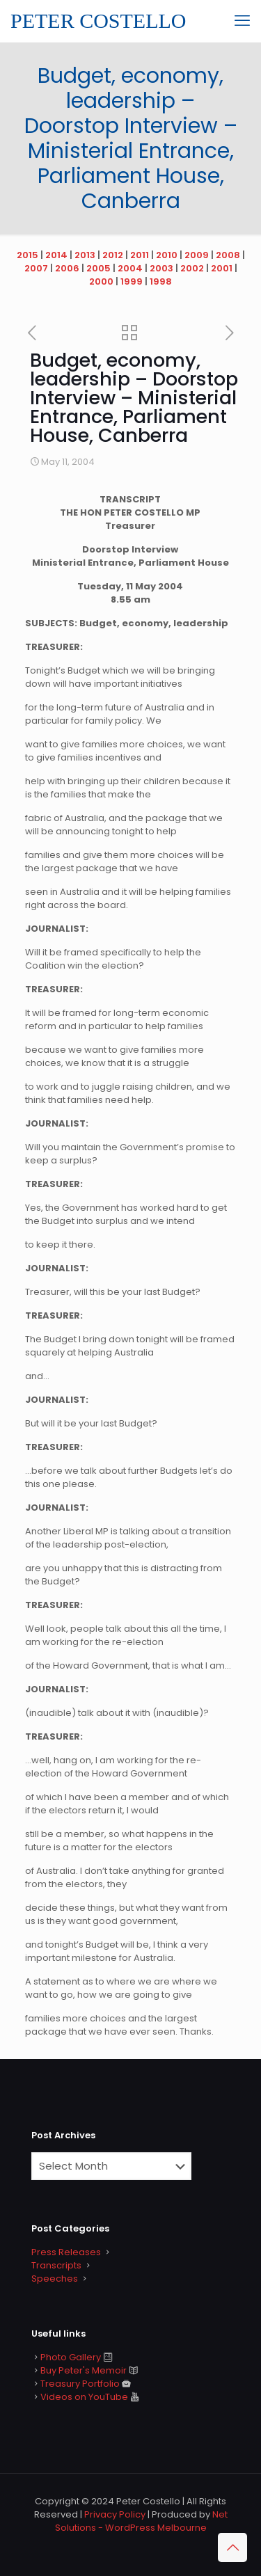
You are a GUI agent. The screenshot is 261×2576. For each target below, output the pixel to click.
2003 (161, 268)
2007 (36, 268)
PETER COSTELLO (98, 20)
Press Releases (66, 2252)
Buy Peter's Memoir (83, 2370)
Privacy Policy (114, 2514)
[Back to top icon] (232, 2547)
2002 (192, 268)
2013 (84, 255)
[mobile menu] (242, 21)
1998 (161, 281)
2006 (67, 268)
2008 (228, 255)
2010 (166, 255)
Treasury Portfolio (80, 2383)
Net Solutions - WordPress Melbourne (141, 2521)
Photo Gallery (70, 2357)
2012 (112, 255)
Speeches (54, 2278)
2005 (98, 268)
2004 (130, 268)
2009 (196, 255)
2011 (139, 255)
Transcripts (56, 2265)
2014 (56, 255)
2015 (27, 255)
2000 (101, 281)
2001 (221, 268)
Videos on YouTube (84, 2396)
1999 (131, 281)
